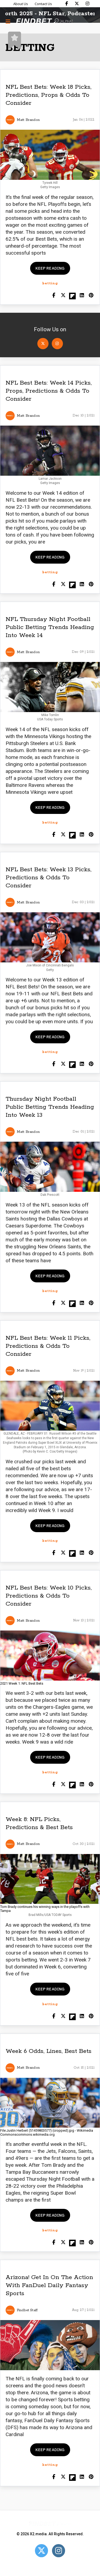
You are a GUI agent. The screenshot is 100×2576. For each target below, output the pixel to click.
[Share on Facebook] (53, 295)
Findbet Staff (27, 2310)
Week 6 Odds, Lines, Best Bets (48, 2051)
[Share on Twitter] (63, 295)
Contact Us (43, 3)
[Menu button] (8, 21)
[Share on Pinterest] (91, 295)
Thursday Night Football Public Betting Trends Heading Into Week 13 (50, 1107)
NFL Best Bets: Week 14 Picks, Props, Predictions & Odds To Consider (49, 391)
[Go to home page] (44, 21)
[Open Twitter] (43, 343)
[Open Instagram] (57, 343)
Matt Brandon (28, 120)
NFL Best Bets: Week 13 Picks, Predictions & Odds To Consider (48, 877)
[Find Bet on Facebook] (66, 3)
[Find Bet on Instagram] (87, 3)
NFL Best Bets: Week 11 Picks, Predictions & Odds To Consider (48, 1346)
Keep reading (50, 268)
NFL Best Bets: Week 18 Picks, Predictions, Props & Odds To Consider (48, 95)
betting (50, 283)
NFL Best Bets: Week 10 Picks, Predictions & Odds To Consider (49, 1596)
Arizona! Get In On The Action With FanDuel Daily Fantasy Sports (49, 2285)
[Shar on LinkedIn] (81, 295)
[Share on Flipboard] (72, 295)
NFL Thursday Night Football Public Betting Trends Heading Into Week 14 (50, 627)
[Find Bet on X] (77, 3)
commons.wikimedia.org (35, 2134)
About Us (20, 3)
